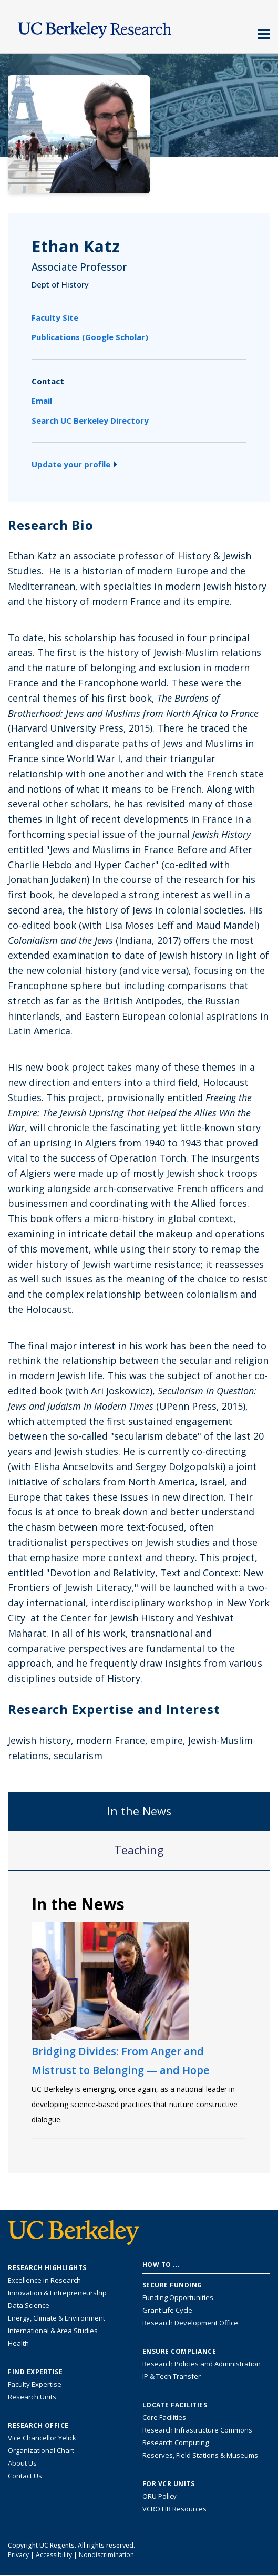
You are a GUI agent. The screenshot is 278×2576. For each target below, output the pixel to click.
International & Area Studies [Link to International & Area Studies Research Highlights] (53, 2330)
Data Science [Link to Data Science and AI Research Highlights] (28, 2305)
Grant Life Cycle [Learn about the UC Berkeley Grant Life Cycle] (167, 2310)
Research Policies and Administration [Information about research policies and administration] (201, 2363)
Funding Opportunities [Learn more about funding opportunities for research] (177, 2297)
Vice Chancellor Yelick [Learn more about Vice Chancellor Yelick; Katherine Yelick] (42, 2437)
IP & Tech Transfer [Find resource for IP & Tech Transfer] (171, 2376)
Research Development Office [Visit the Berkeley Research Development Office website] (190, 2322)
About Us (22, 2463)
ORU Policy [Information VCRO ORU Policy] (159, 2496)
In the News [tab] (139, 1811)
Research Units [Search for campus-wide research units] (32, 2396)
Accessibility (54, 2554)
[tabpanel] (139, 2021)
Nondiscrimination (106, 2554)
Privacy (18, 2554)
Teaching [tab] (139, 1849)
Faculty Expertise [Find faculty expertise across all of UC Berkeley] (34, 2384)
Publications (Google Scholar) (90, 337)
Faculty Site (55, 317)
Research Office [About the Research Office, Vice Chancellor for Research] (38, 2425)
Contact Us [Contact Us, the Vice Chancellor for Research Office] (25, 2475)
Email (42, 400)
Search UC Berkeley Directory (90, 420)
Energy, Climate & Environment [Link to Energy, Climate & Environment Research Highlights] (56, 2318)
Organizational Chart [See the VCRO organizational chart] (41, 2450)
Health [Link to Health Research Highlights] (18, 2343)
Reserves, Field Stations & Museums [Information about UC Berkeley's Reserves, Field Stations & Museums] (200, 2455)
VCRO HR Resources (174, 2508)
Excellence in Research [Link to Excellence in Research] (44, 2280)
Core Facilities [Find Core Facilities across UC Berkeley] (164, 2417)
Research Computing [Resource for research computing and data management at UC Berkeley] (175, 2442)
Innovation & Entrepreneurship (57, 2292)
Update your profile (74, 464)
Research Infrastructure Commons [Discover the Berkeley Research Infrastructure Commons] (197, 2430)
